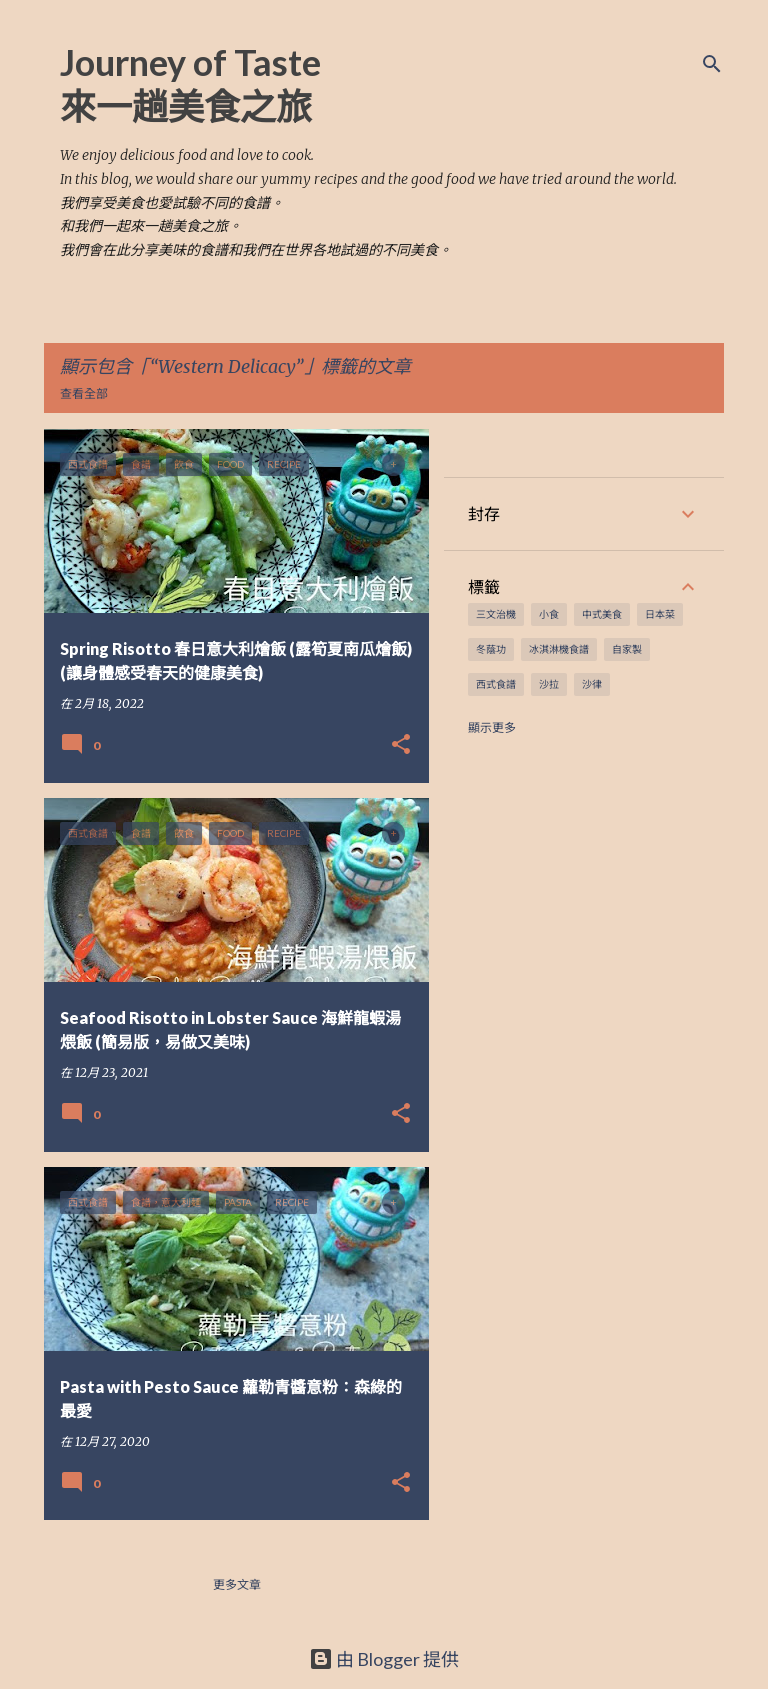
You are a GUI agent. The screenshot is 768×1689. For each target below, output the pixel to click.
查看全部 (84, 393)
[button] (401, 745)
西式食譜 (496, 684)
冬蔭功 (491, 649)
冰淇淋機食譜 (559, 649)
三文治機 (496, 614)
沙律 (592, 684)
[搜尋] (712, 64)
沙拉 (549, 684)
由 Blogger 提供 (384, 1659)
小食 (549, 614)
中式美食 (602, 614)
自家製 (627, 649)
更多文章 (237, 1584)
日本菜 (660, 614)
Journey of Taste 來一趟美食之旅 (190, 84)
